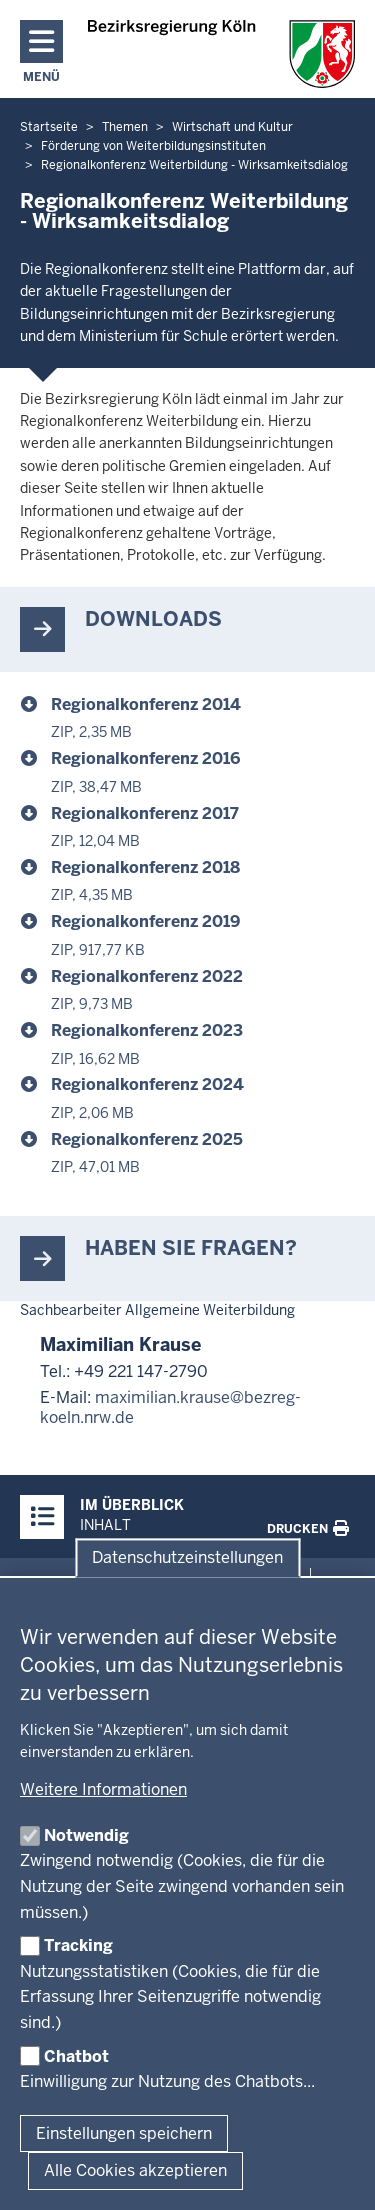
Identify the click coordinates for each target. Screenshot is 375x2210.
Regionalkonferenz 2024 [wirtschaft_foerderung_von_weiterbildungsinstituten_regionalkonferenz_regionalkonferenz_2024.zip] (147, 1084)
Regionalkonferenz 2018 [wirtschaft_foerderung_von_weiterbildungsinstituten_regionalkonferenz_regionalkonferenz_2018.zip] (145, 867)
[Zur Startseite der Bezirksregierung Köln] (221, 54)
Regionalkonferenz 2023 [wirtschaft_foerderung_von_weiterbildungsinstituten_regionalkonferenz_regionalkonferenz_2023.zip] (147, 1030)
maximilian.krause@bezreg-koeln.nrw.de (170, 1408)
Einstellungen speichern (124, 2133)
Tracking (78, 1945)
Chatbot (76, 2056)
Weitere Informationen (103, 1789)
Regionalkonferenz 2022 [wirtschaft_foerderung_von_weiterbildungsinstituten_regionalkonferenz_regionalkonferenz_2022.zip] (147, 976)
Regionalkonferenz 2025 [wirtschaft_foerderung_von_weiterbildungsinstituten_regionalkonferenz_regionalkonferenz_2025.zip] (147, 1139)
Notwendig (86, 1835)
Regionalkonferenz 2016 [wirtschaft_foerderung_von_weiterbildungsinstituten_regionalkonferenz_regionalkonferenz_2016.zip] (145, 758)
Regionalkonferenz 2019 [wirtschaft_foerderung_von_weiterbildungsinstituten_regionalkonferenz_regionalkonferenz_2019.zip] (145, 921)
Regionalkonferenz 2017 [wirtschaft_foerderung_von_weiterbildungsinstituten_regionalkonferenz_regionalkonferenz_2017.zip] (145, 813)
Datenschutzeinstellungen (187, 1557)
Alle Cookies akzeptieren (135, 2170)
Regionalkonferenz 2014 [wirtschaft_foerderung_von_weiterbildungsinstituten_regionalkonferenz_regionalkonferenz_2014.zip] (146, 704)
